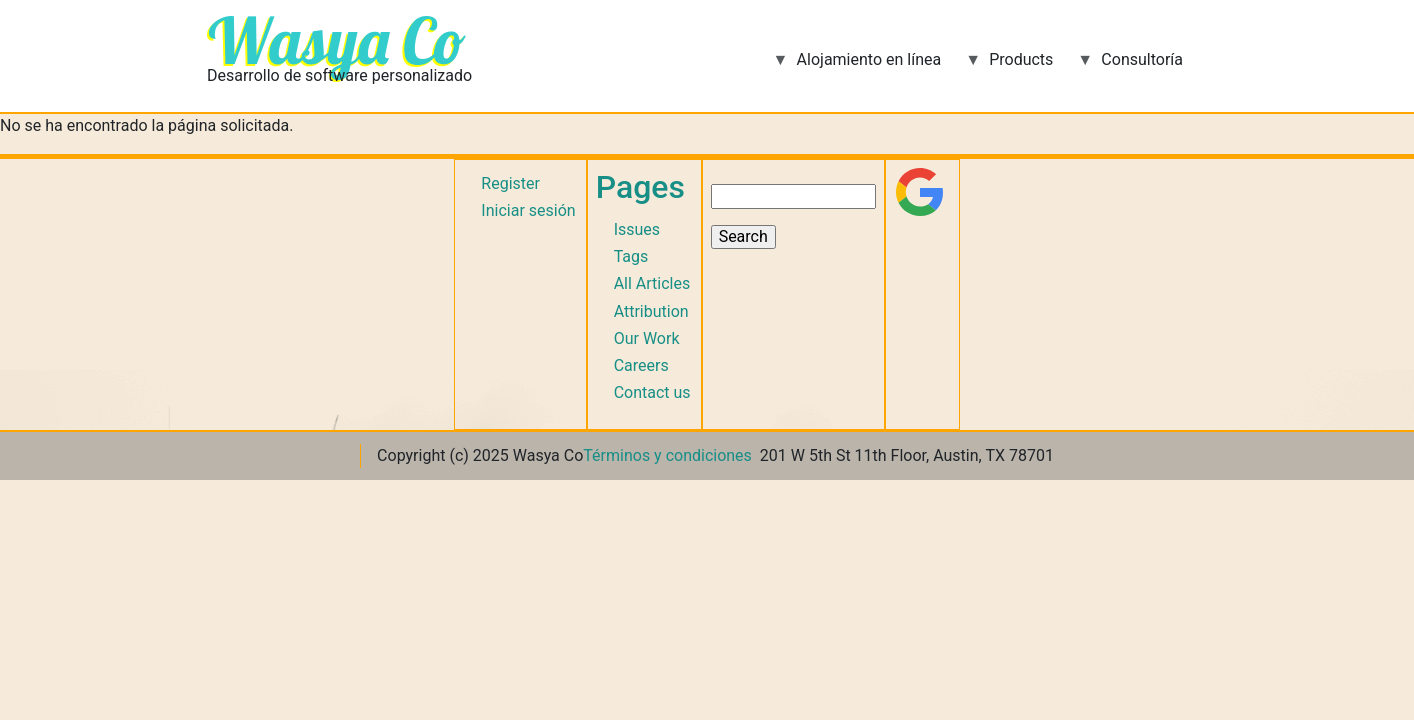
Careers (641, 365)
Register (510, 183)
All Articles (652, 283)
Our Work (647, 338)
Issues (637, 229)
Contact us (652, 392)
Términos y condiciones (667, 455)
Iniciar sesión (528, 210)
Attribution (651, 311)
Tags (631, 256)
